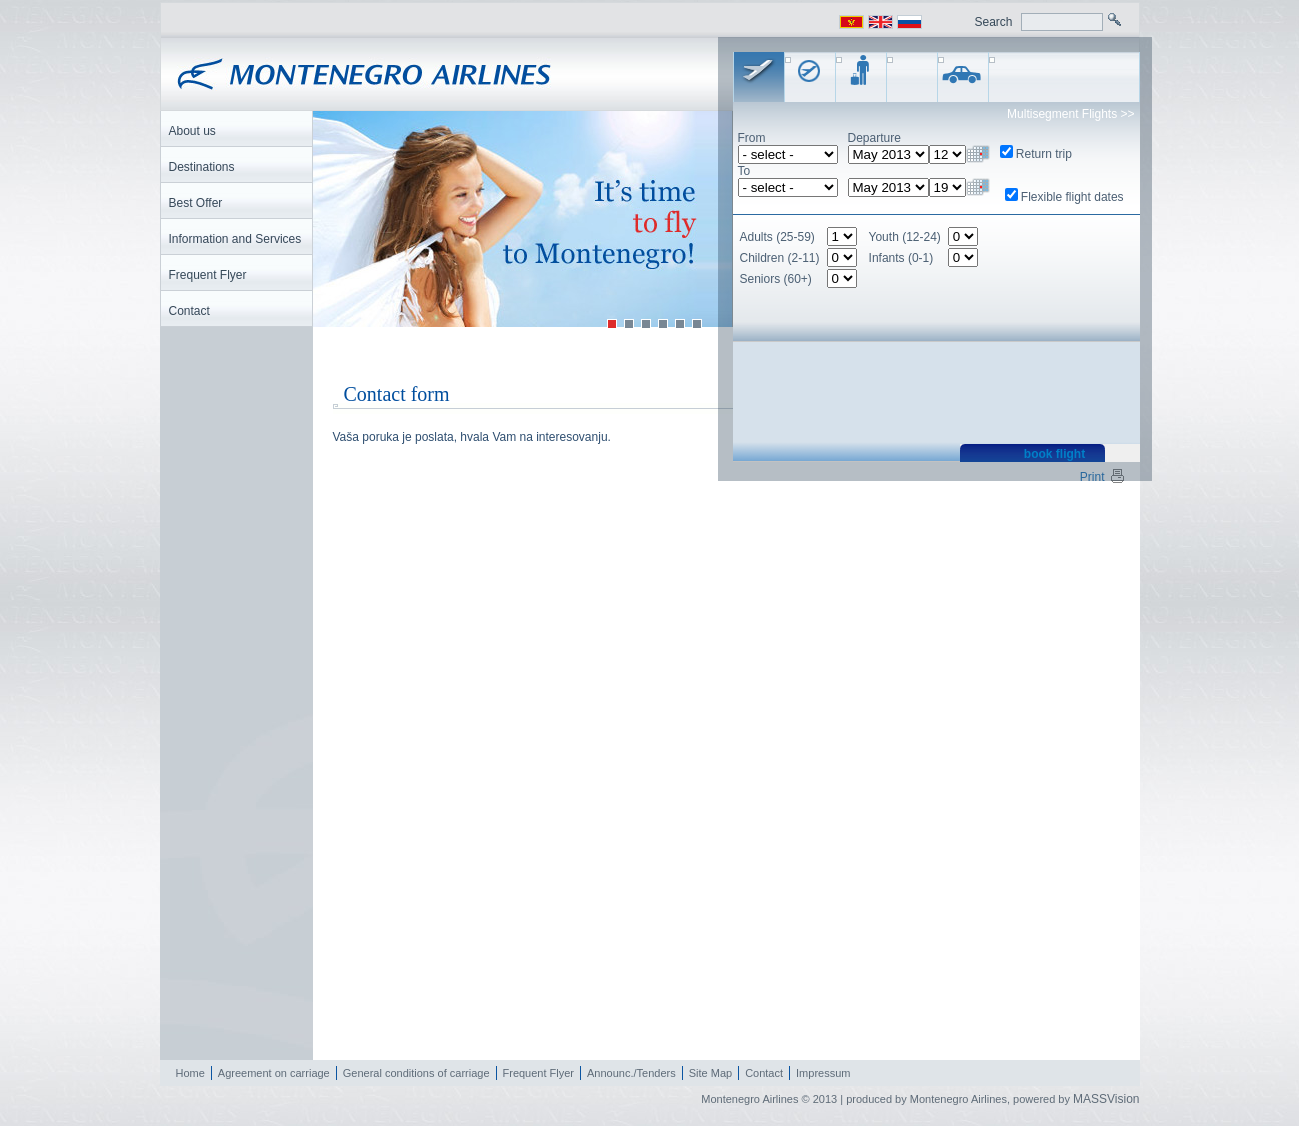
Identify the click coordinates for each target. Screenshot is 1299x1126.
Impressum (823, 1073)
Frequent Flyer (539, 1073)
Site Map (710, 1073)
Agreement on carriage (274, 1073)
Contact (764, 1073)
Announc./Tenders (631, 1073)
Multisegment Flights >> (1070, 114)
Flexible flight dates (1072, 197)
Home (190, 1073)
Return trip (1044, 154)
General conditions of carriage (416, 1073)
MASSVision (1106, 1099)
